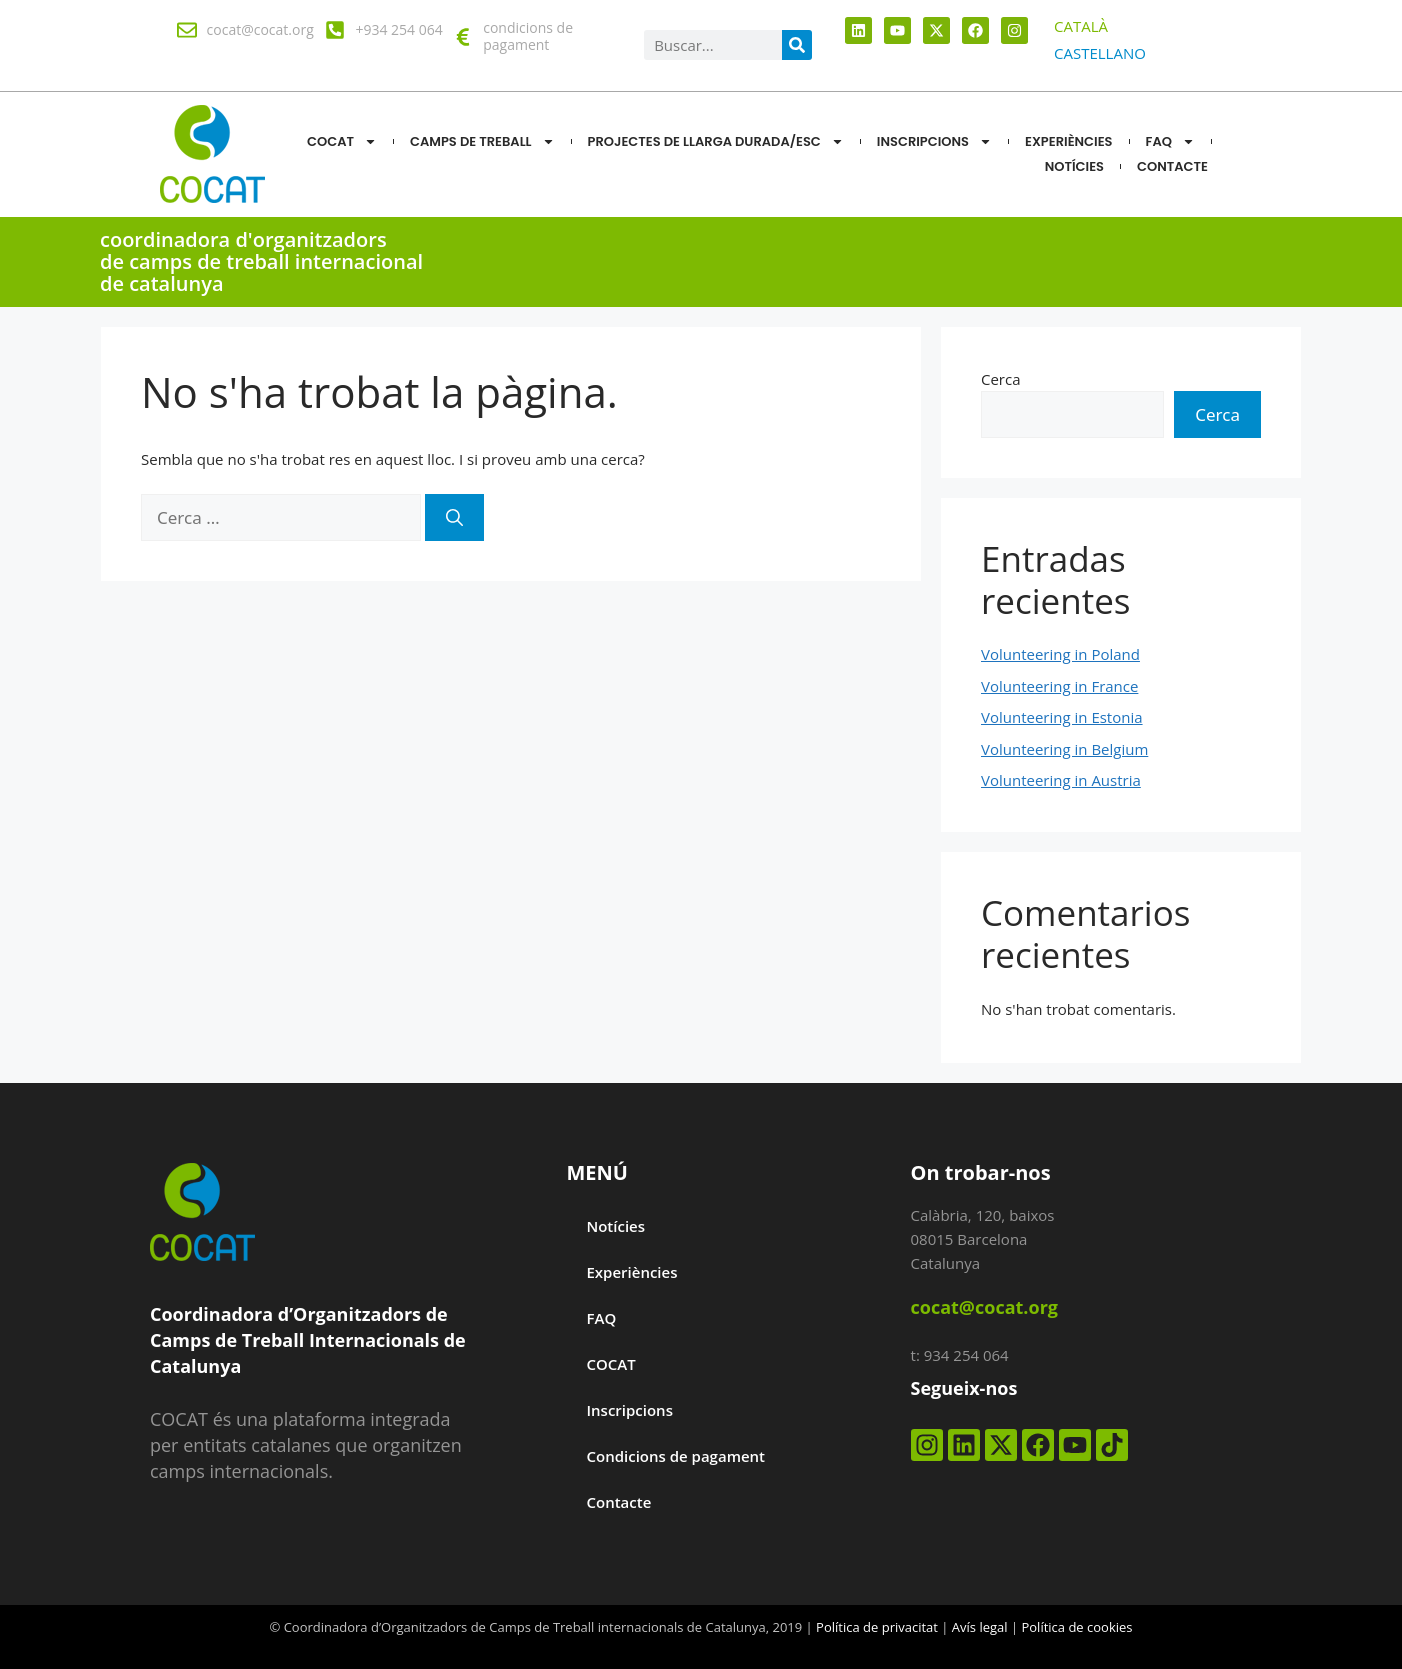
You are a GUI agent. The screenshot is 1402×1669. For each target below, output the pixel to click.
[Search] (797, 45)
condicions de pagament (528, 36)
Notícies (615, 1226)
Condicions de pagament (675, 1456)
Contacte (618, 1502)
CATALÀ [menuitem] (1081, 26)
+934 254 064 (398, 29)
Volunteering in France (1059, 686)
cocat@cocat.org (260, 29)
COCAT (342, 141)
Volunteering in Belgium (1064, 749)
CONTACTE (1172, 166)
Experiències (1069, 141)
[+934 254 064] (335, 30)
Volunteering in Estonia (1062, 717)
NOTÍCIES (1074, 166)
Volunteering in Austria (1061, 780)
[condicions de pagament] (463, 37)
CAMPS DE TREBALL (482, 141)
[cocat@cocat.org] (187, 30)
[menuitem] (1081, 26)
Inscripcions (934, 141)
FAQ (1170, 141)
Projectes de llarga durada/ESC (716, 141)
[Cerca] (454, 518)
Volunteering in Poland (1060, 654)
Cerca (1001, 379)
